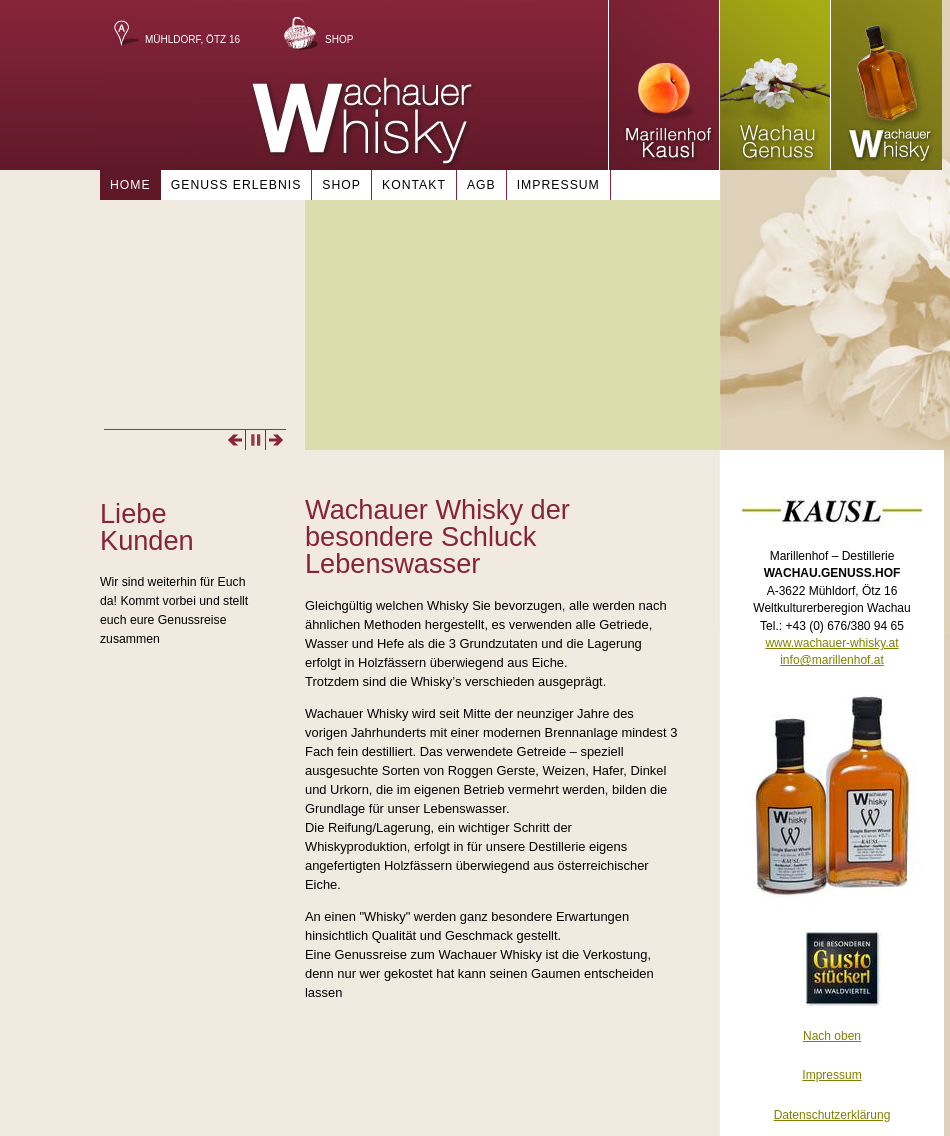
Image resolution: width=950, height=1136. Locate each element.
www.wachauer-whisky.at (831, 643)
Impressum (558, 185)
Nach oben (832, 1036)
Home (130, 185)
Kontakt (414, 185)
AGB (481, 185)
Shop (339, 39)
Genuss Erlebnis (236, 185)
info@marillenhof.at (832, 660)
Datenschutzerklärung (832, 1115)
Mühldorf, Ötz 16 (192, 39)
